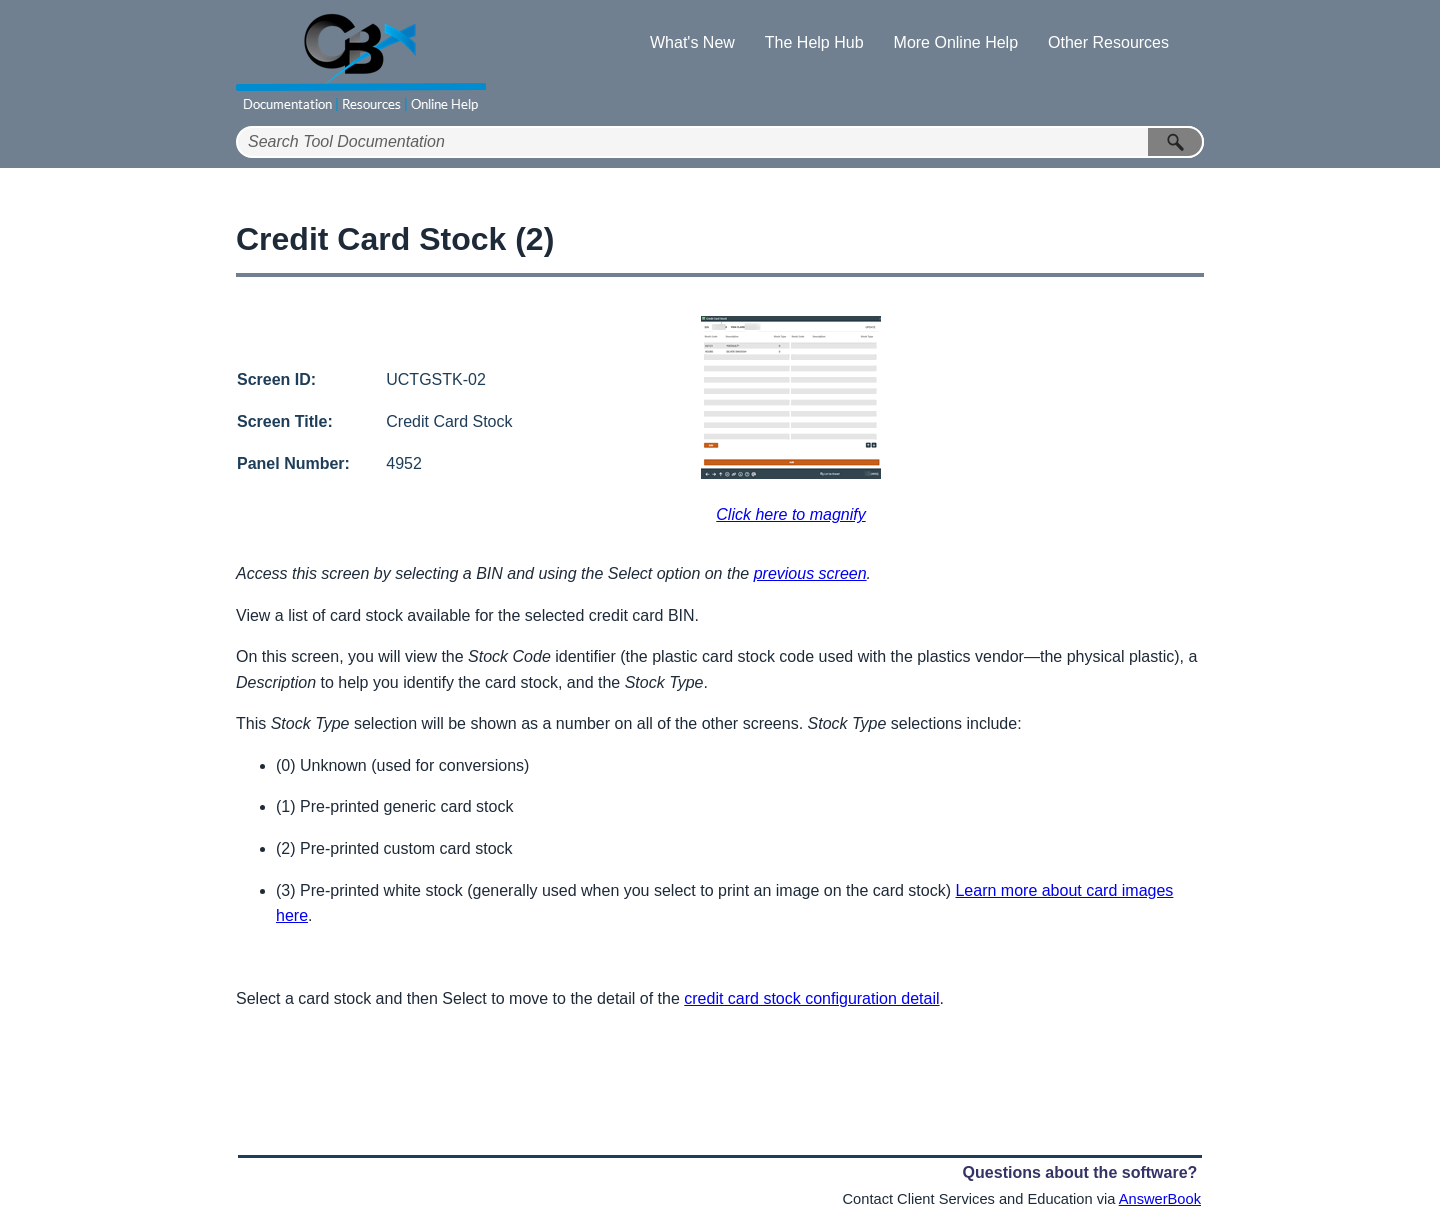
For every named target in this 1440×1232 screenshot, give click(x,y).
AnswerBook (1160, 1199)
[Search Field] (720, 142)
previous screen (810, 573)
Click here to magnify (790, 514)
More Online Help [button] (956, 42)
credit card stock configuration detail (811, 998)
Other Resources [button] (1108, 42)
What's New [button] (692, 42)
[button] (1176, 142)
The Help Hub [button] (814, 42)
